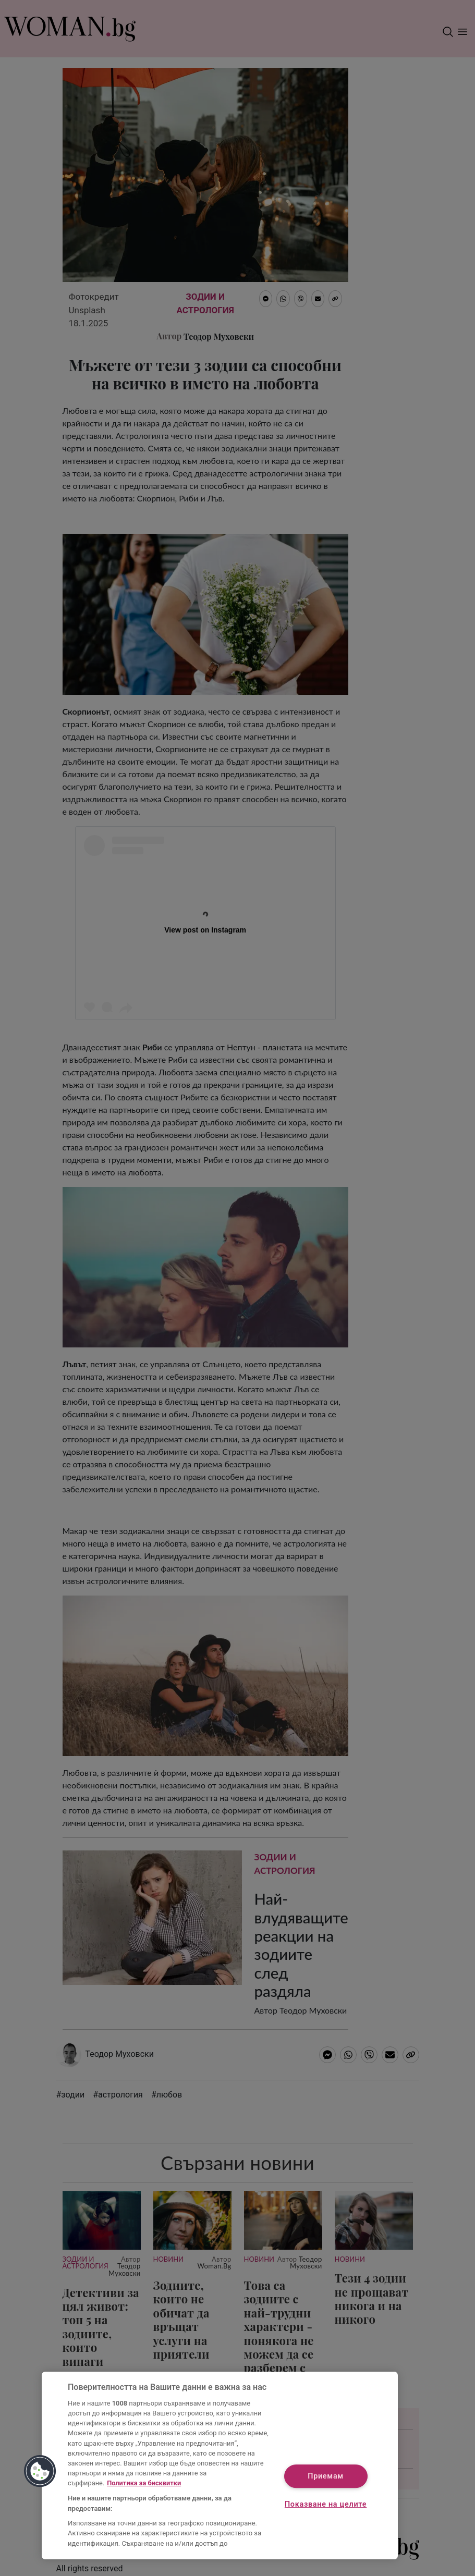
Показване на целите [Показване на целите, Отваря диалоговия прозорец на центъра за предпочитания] (326, 2504)
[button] (40, 2471)
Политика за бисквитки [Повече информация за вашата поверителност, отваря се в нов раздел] (144, 2483)
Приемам (326, 2476)
